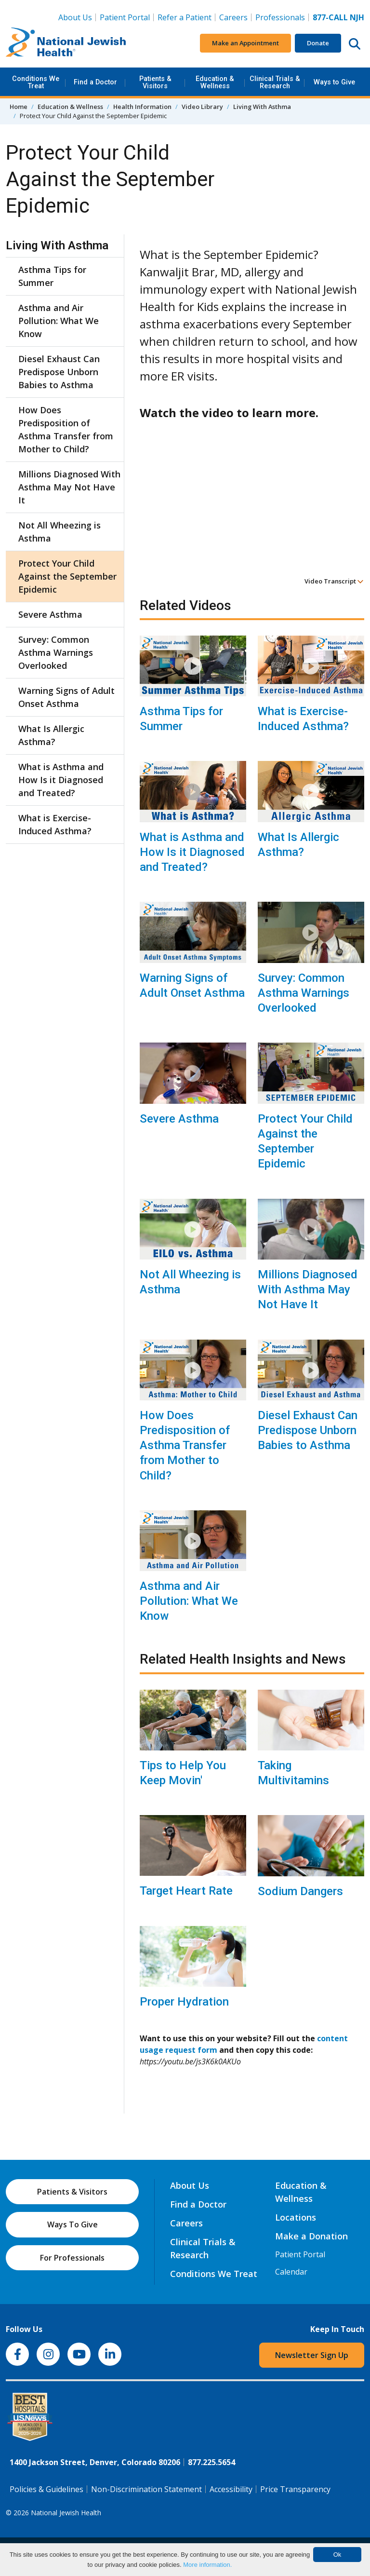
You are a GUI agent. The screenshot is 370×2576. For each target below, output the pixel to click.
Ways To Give (72, 2224)
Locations (295, 2217)
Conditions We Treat (35, 82)
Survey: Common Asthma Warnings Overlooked (303, 993)
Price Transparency (295, 2489)
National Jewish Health (66, 2512)
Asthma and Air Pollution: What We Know (189, 1601)
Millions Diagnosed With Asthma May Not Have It (307, 1289)
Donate (318, 43)
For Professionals (72, 2257)
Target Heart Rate (186, 1891)
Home (18, 106)
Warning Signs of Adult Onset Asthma (192, 985)
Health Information (142, 106)
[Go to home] (66, 43)
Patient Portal (125, 17)
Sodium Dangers (300, 1891)
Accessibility (231, 2489)
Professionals (280, 17)
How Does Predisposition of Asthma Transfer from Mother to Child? (185, 1445)
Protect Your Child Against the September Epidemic (305, 1141)
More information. (207, 2564)
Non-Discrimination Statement (146, 2489)
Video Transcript (334, 581)
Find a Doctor (95, 82)
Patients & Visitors (155, 82)
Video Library (202, 106)
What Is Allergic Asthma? (298, 844)
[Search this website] (354, 43)
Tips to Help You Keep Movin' (183, 1773)
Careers (233, 17)
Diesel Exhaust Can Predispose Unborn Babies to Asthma (307, 1430)
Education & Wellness (215, 82)
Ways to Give (334, 82)
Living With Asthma (262, 106)
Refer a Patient (184, 17)
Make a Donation (311, 2236)
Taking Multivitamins (293, 1773)
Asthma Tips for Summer (181, 719)
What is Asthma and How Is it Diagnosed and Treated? (192, 852)
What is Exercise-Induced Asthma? (303, 719)
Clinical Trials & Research (275, 82)
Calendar (291, 2271)
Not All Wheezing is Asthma (190, 1282)
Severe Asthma (179, 1118)
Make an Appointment (245, 43)
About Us (75, 17)
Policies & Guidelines (46, 2489)
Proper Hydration (184, 2001)
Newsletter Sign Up (311, 2355)
